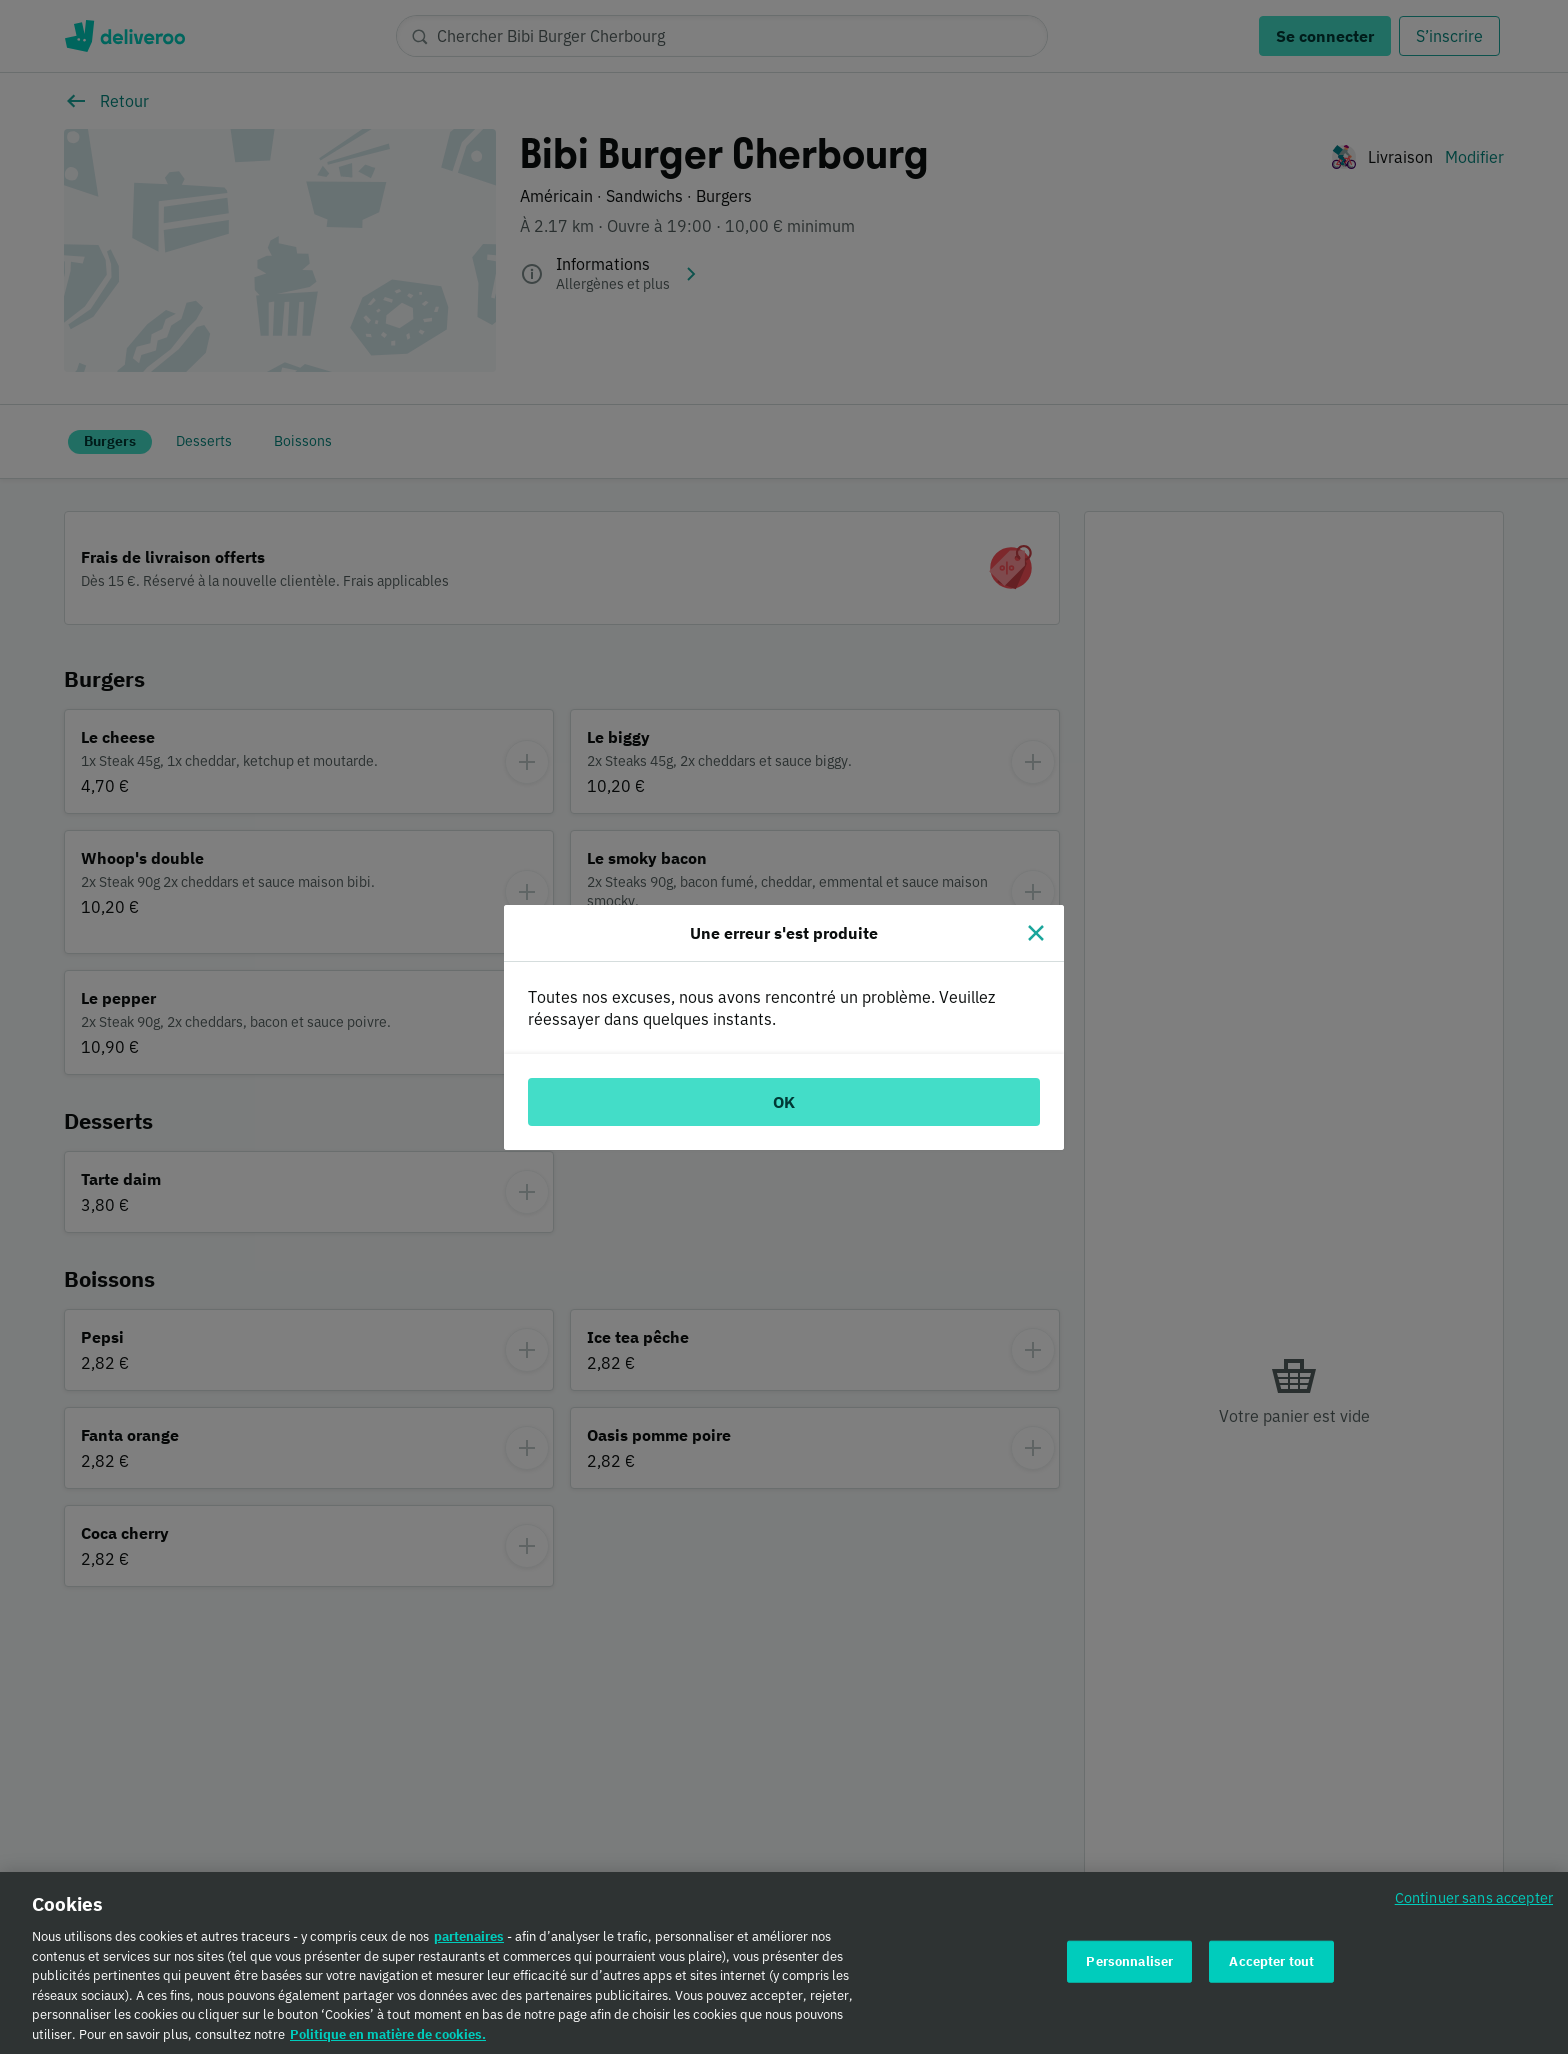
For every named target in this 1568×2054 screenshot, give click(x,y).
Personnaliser (1129, 1968)
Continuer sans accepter (1474, 1904)
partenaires (469, 1943)
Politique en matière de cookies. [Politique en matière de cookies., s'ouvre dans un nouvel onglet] (388, 2041)
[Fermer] (1036, 933)
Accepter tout (1271, 1968)
